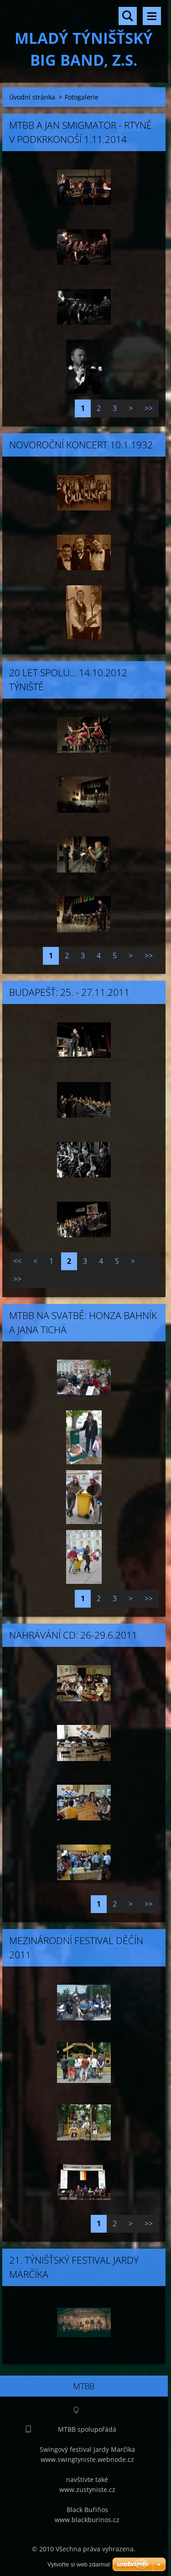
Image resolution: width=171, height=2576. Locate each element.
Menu (152, 16)
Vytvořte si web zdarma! (78, 2564)
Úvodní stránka (32, 97)
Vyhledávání (128, 16)
